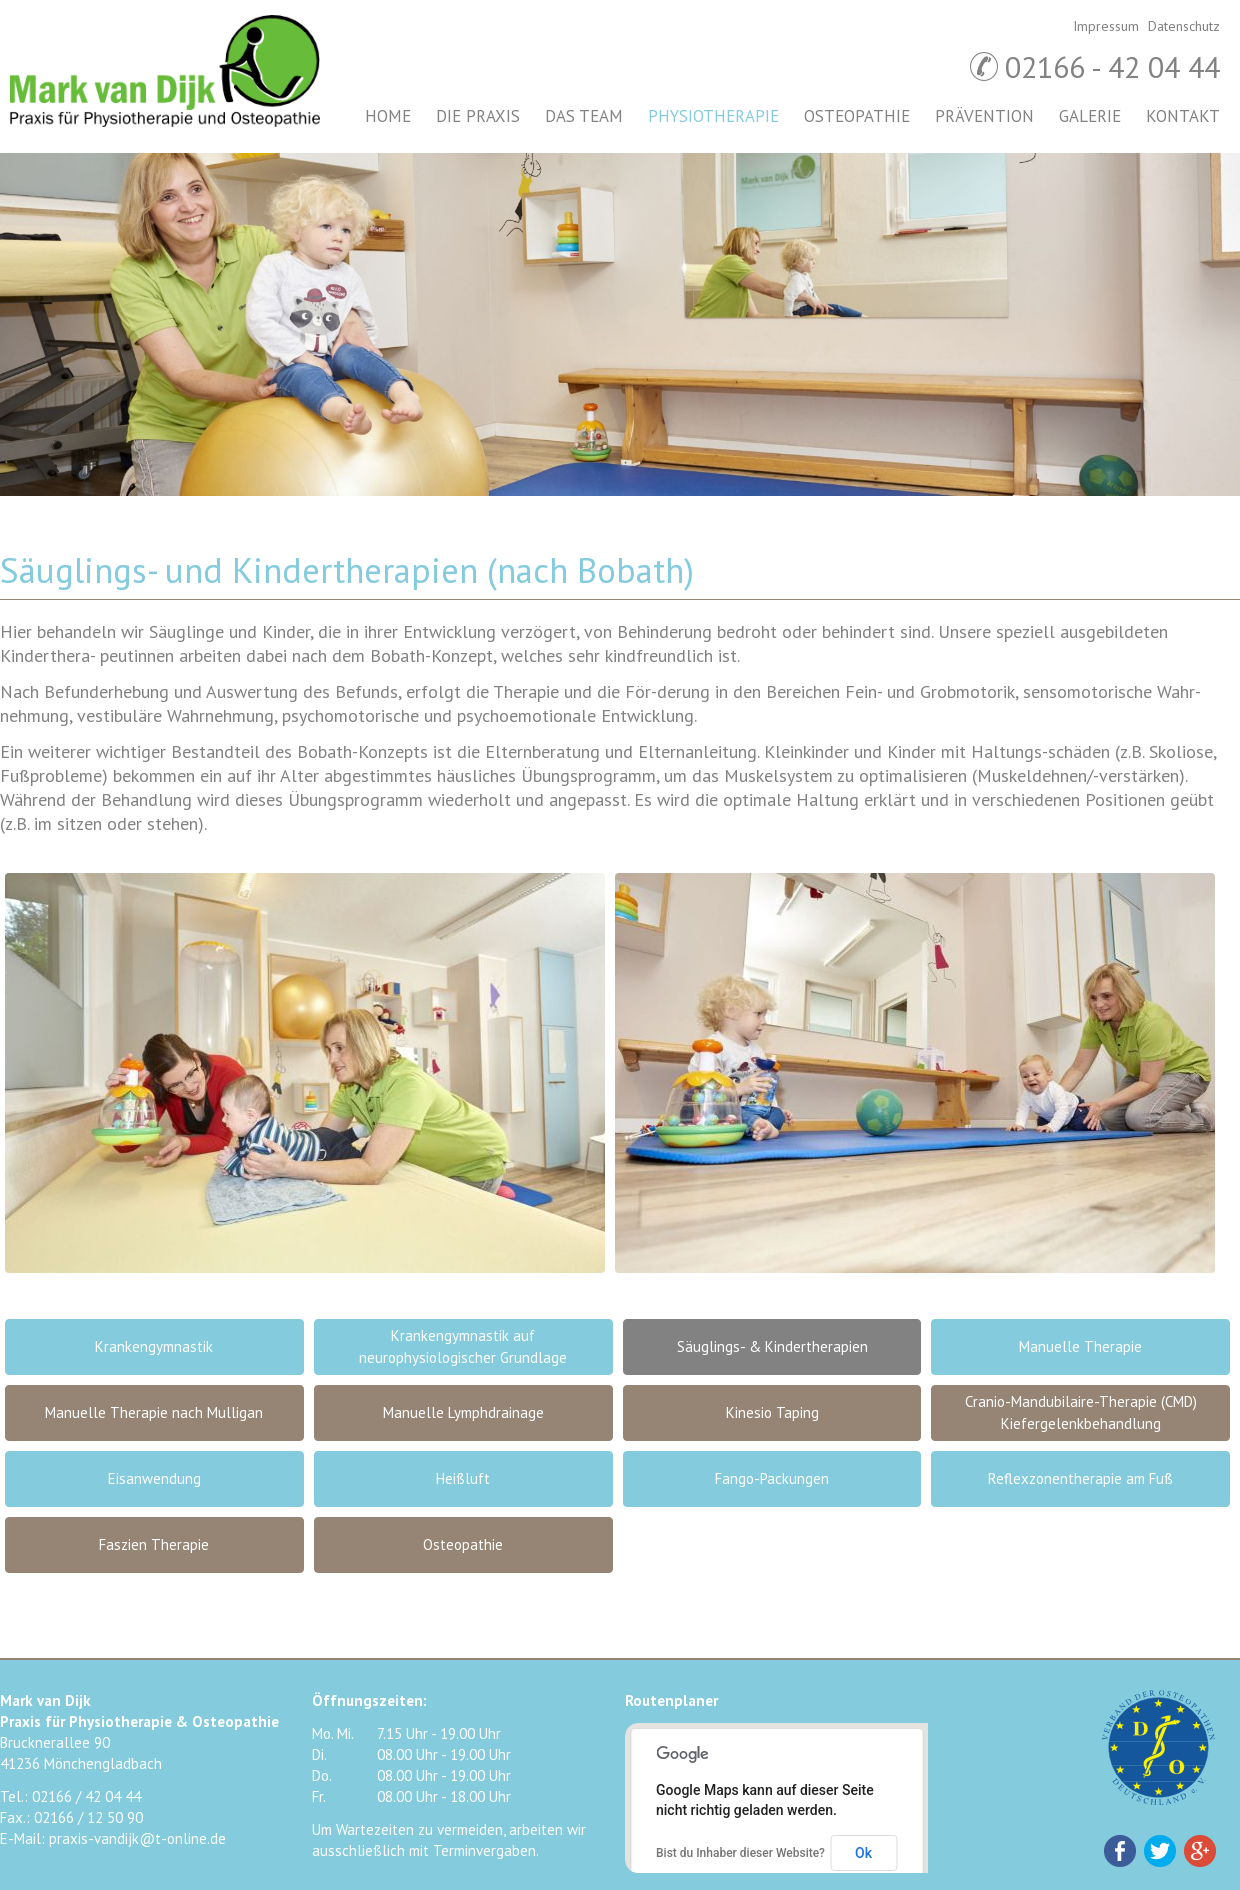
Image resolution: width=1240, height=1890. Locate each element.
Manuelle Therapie (1080, 1346)
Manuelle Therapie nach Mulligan (154, 1412)
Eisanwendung (154, 1478)
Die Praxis (478, 116)
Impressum (1106, 26)
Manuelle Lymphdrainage (463, 1412)
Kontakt (1183, 116)
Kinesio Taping (772, 1412)
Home (388, 116)
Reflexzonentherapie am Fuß (1080, 1478)
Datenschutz (1184, 26)
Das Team (584, 116)
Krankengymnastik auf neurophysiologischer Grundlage (463, 1346)
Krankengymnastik (154, 1346)
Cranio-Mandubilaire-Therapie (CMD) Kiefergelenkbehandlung (1081, 1412)
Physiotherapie (713, 116)
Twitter (1160, 1851)
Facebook (1120, 1851)
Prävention (984, 116)
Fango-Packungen (772, 1478)
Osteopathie (857, 116)
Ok (863, 1853)
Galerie (1090, 116)
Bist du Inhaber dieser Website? (740, 1853)
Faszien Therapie (154, 1544)
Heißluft (463, 1478)
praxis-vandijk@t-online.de (137, 1838)
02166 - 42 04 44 (1112, 66)
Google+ (1200, 1851)
